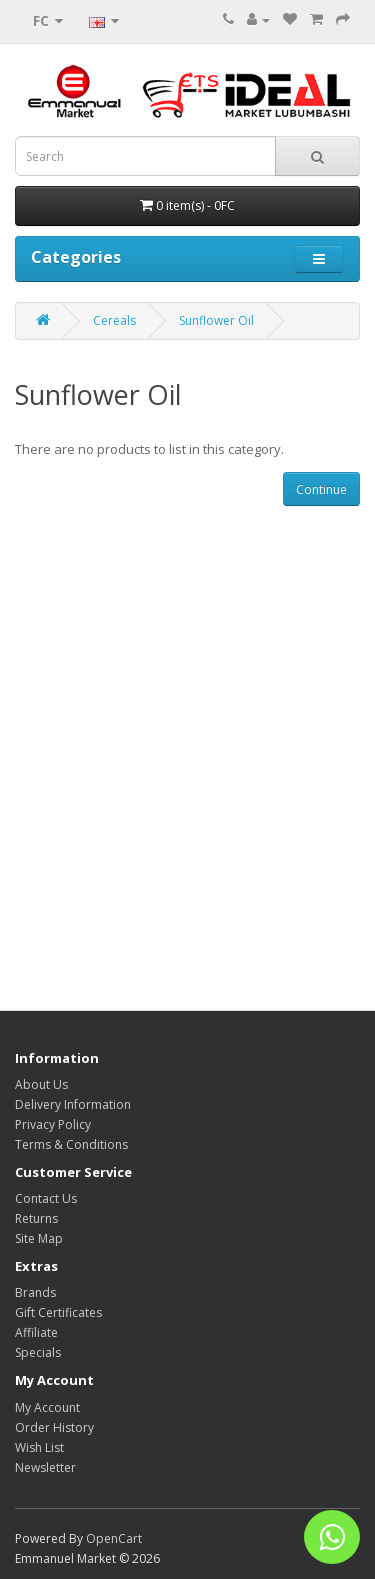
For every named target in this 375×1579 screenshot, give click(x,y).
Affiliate (36, 1332)
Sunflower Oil (216, 320)
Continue (321, 489)
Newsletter (45, 1467)
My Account (47, 1407)
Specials (38, 1352)
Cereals (114, 320)
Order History (54, 1427)
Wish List (39, 1447)
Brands (35, 1292)
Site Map (39, 1238)
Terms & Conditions (71, 1144)
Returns (36, 1218)
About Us (41, 1084)
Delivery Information (73, 1104)
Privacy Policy (53, 1124)
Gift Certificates (58, 1312)
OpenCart (114, 1538)
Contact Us (46, 1198)
